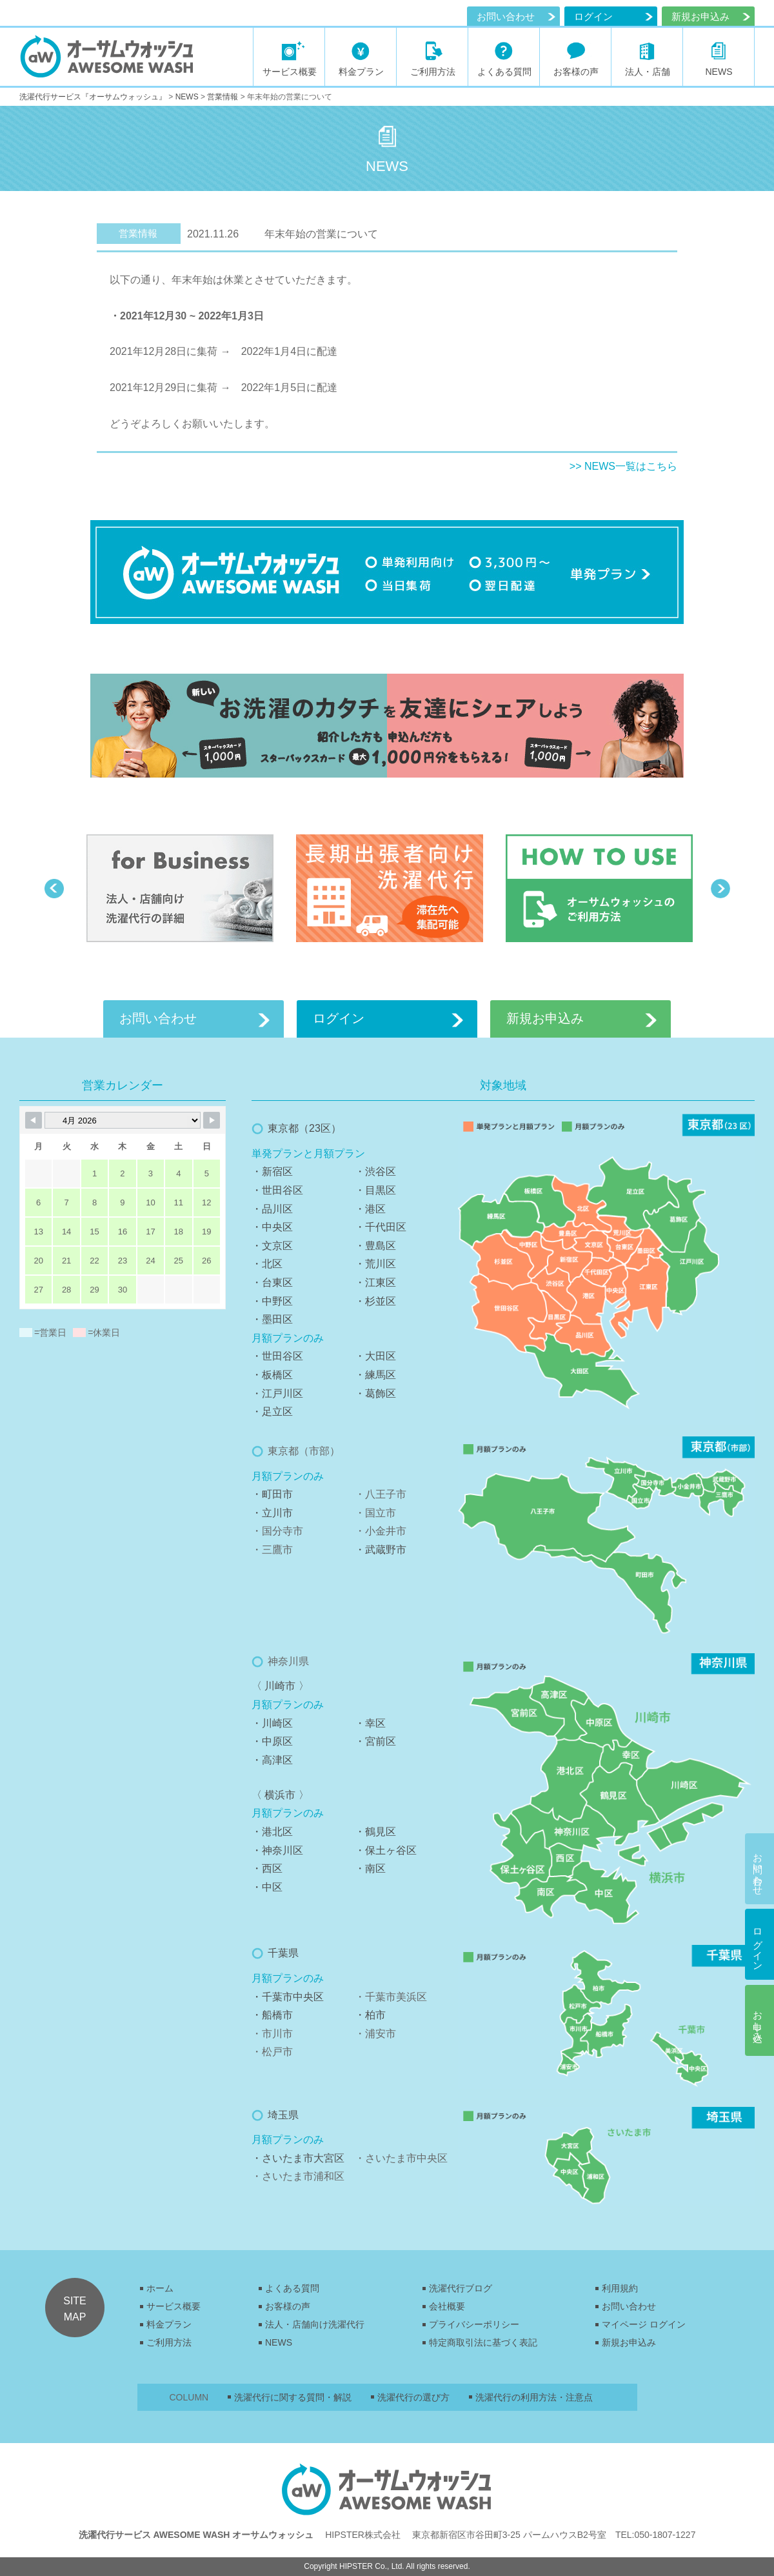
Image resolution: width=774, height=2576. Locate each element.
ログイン (593, 16)
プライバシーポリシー (474, 2324)
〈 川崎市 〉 (280, 1685)
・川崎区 (272, 1723)
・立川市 (272, 1512)
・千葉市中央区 (288, 1996)
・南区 (370, 1868)
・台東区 (272, 1282)
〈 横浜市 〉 (280, 1794)
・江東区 (375, 1282)
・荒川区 (375, 1263)
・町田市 (272, 1494)
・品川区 (272, 1208)
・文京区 (272, 1245)
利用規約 (620, 2288)
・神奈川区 (277, 1850)
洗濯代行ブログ (460, 2288)
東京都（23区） (304, 1128)
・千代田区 (380, 1227)
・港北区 (272, 1831)
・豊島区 (375, 1245)
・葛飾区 (375, 1393)
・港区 (370, 1208)
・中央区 (272, 1227)
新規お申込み (629, 2342)
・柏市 (370, 2014)
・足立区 (272, 1411)
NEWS (278, 2342)
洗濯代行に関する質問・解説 (293, 2397)
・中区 (267, 1887)
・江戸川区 (277, 1393)
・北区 (267, 1263)
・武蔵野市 (380, 1549)
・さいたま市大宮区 (298, 2158)
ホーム (160, 2288)
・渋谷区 (375, 1171)
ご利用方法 (169, 2342)
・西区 (267, 1868)
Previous (54, 888)
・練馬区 (375, 1374)
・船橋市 (272, 2014)
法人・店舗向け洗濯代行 (314, 2324)
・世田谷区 (277, 1190)
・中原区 (272, 1741)
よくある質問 (292, 2288)
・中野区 (272, 1301)
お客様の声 (287, 2306)
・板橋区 (272, 1374)
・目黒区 (375, 1190)
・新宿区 (272, 1171)
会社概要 (447, 2306)
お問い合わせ (506, 16)
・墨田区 (272, 1319)
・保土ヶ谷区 (386, 1850)
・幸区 (370, 1723)
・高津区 (272, 1760)
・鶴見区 (375, 1831)
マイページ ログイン (644, 2324)
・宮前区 (375, 1741)
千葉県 (283, 1952)
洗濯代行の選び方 (413, 2397)
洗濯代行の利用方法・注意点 (534, 2397)
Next (720, 888)
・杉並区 (375, 1301)
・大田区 (375, 1356)
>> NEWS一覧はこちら (623, 466)
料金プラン (169, 2324)
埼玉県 (283, 2114)
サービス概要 (173, 2306)
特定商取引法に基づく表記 (483, 2342)
